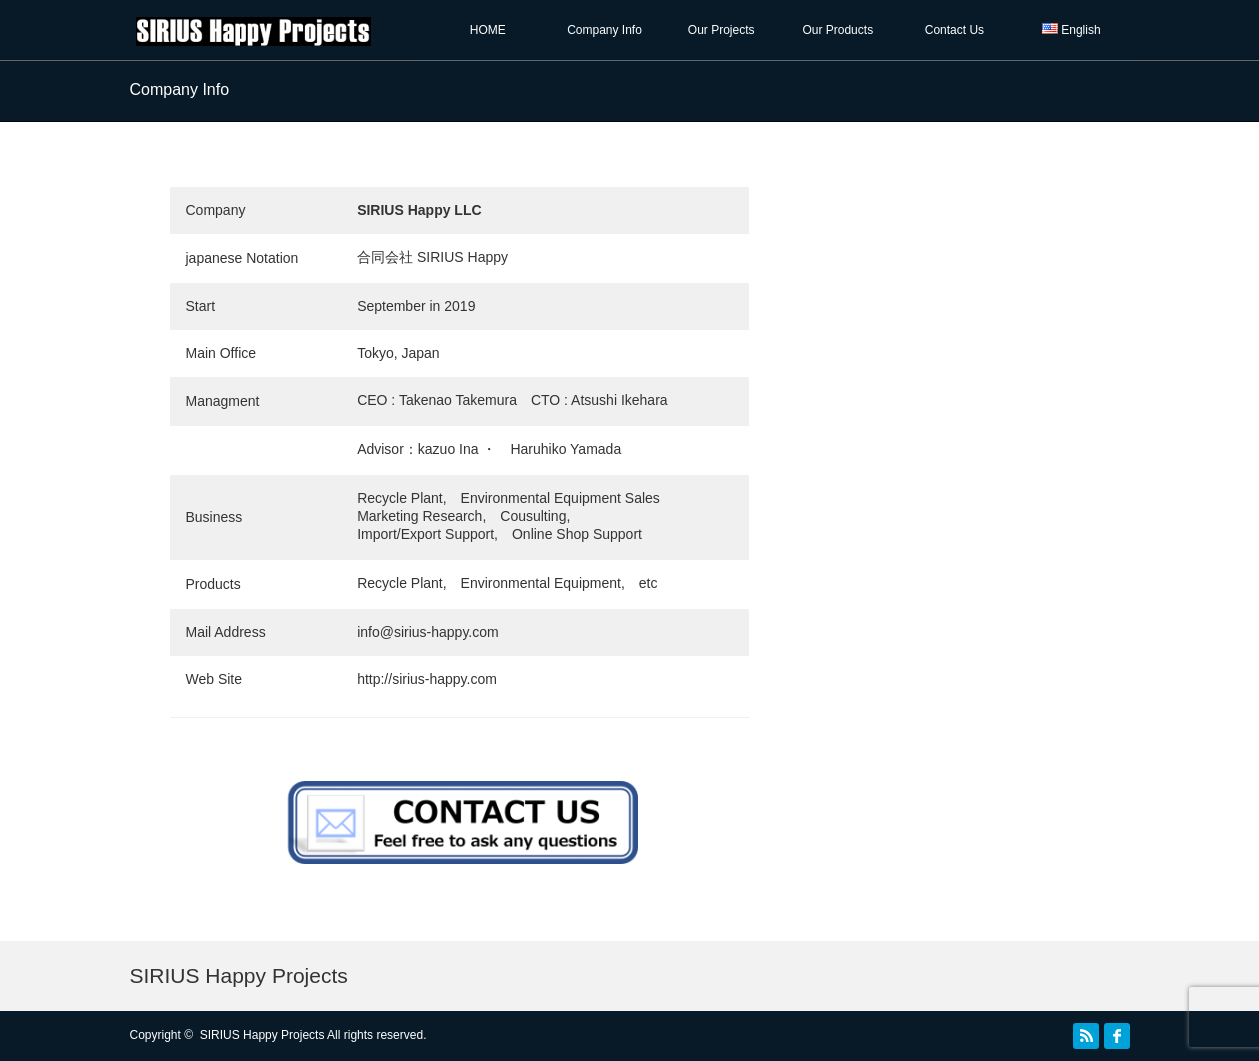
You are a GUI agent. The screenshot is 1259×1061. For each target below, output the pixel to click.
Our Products (837, 30)
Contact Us (954, 30)
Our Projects (721, 30)
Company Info (604, 30)
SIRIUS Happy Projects (239, 975)
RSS (1086, 1036)
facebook (1117, 1036)
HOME (488, 30)
